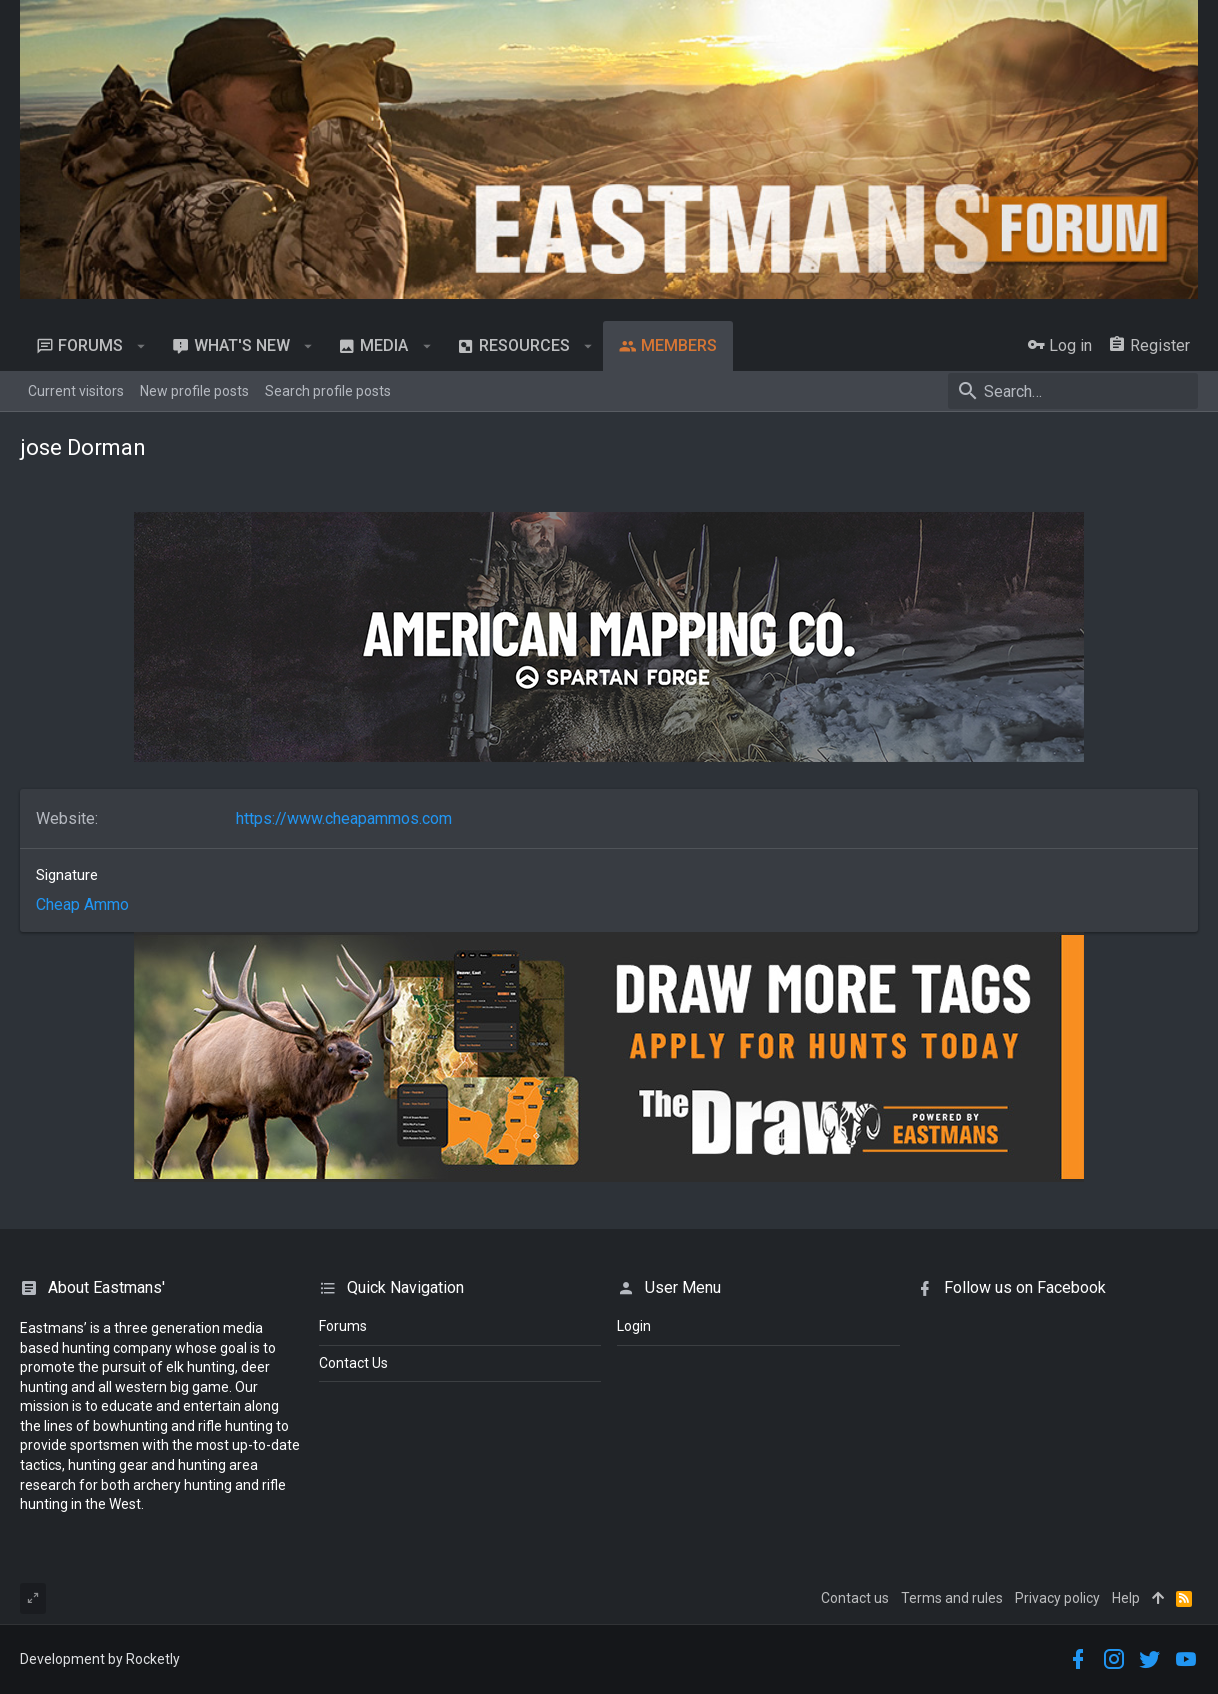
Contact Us (353, 1363)
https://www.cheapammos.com (344, 818)
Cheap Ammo (82, 904)
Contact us (855, 1598)
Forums (343, 1326)
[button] (141, 346)
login (634, 1326)
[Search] (1073, 391)
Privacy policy (1057, 1598)
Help (1126, 1598)
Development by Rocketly (100, 1659)
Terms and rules (952, 1598)
